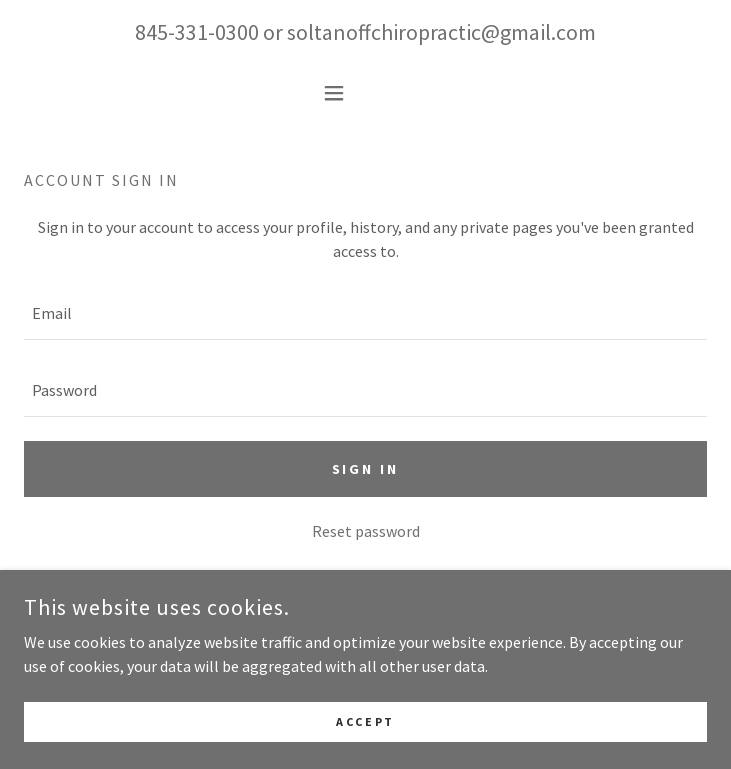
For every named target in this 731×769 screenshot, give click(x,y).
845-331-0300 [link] (197, 32)
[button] (365, 93)
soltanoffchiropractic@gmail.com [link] (441, 32)
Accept (365, 748)
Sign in (366, 469)
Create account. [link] (420, 577)
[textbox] (365, 313)
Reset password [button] (366, 531)
